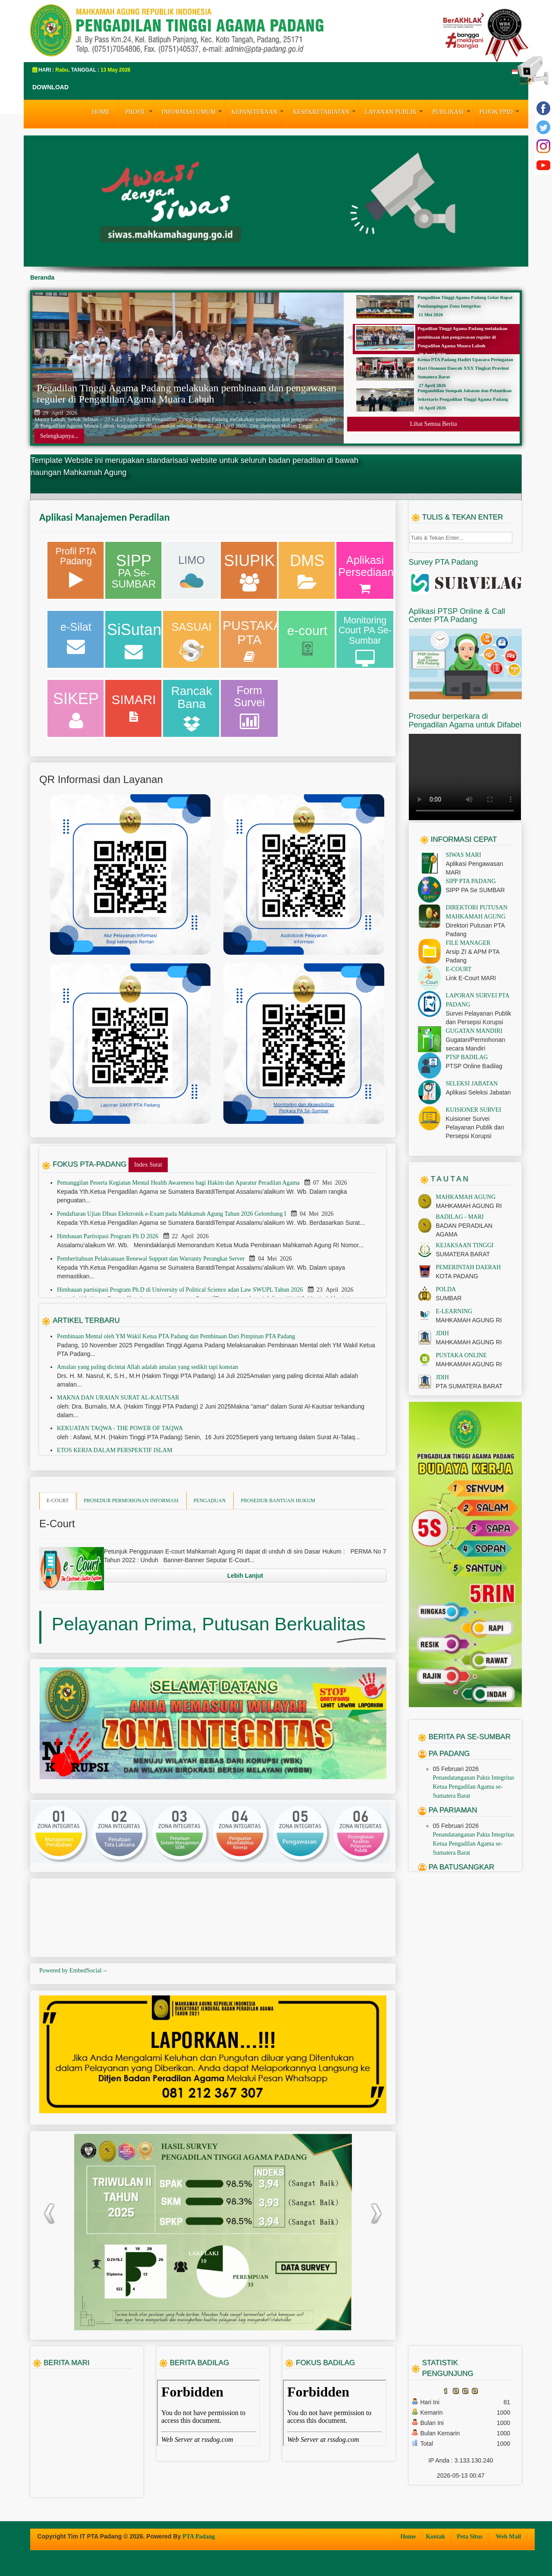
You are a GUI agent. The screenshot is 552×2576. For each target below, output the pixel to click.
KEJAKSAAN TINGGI (465, 1245)
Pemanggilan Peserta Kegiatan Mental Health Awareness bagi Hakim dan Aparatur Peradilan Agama (179, 1182)
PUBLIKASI (452, 111)
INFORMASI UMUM (193, 111)
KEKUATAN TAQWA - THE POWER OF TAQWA (120, 1428)
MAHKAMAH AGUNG (466, 1197)
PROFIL (140, 111)
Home (408, 2536)
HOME (101, 112)
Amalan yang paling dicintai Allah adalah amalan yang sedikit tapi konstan (147, 1367)
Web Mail (509, 2536)
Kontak (436, 2536)
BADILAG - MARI (460, 1217)
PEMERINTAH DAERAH (468, 1267)
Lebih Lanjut (245, 1575)
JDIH (442, 1333)
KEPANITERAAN (258, 111)
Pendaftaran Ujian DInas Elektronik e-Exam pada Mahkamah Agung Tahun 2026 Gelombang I (172, 1214)
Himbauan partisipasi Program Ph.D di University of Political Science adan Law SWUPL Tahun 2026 (180, 1289)
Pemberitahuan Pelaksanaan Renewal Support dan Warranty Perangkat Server (151, 1258)
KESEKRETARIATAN (325, 111)
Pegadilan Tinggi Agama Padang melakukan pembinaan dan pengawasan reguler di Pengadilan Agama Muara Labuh (186, 393)
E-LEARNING (454, 1311)
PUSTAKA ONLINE (461, 1355)
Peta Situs (470, 2536)
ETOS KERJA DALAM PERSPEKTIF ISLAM (114, 1450)
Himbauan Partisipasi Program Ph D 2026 (108, 1236)
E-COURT (58, 1500)
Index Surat (148, 1164)
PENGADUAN (210, 1500)
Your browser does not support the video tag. (465, 777)
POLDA (446, 1289)
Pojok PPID (500, 111)
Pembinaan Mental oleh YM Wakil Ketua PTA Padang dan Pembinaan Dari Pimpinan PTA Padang (176, 1336)
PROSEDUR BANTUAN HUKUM (278, 1500)
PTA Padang (198, 2536)
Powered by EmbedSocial (73, 1970)
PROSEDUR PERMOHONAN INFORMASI (131, 1500)
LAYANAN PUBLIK (395, 111)
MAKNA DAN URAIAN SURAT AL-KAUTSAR (118, 1397)
